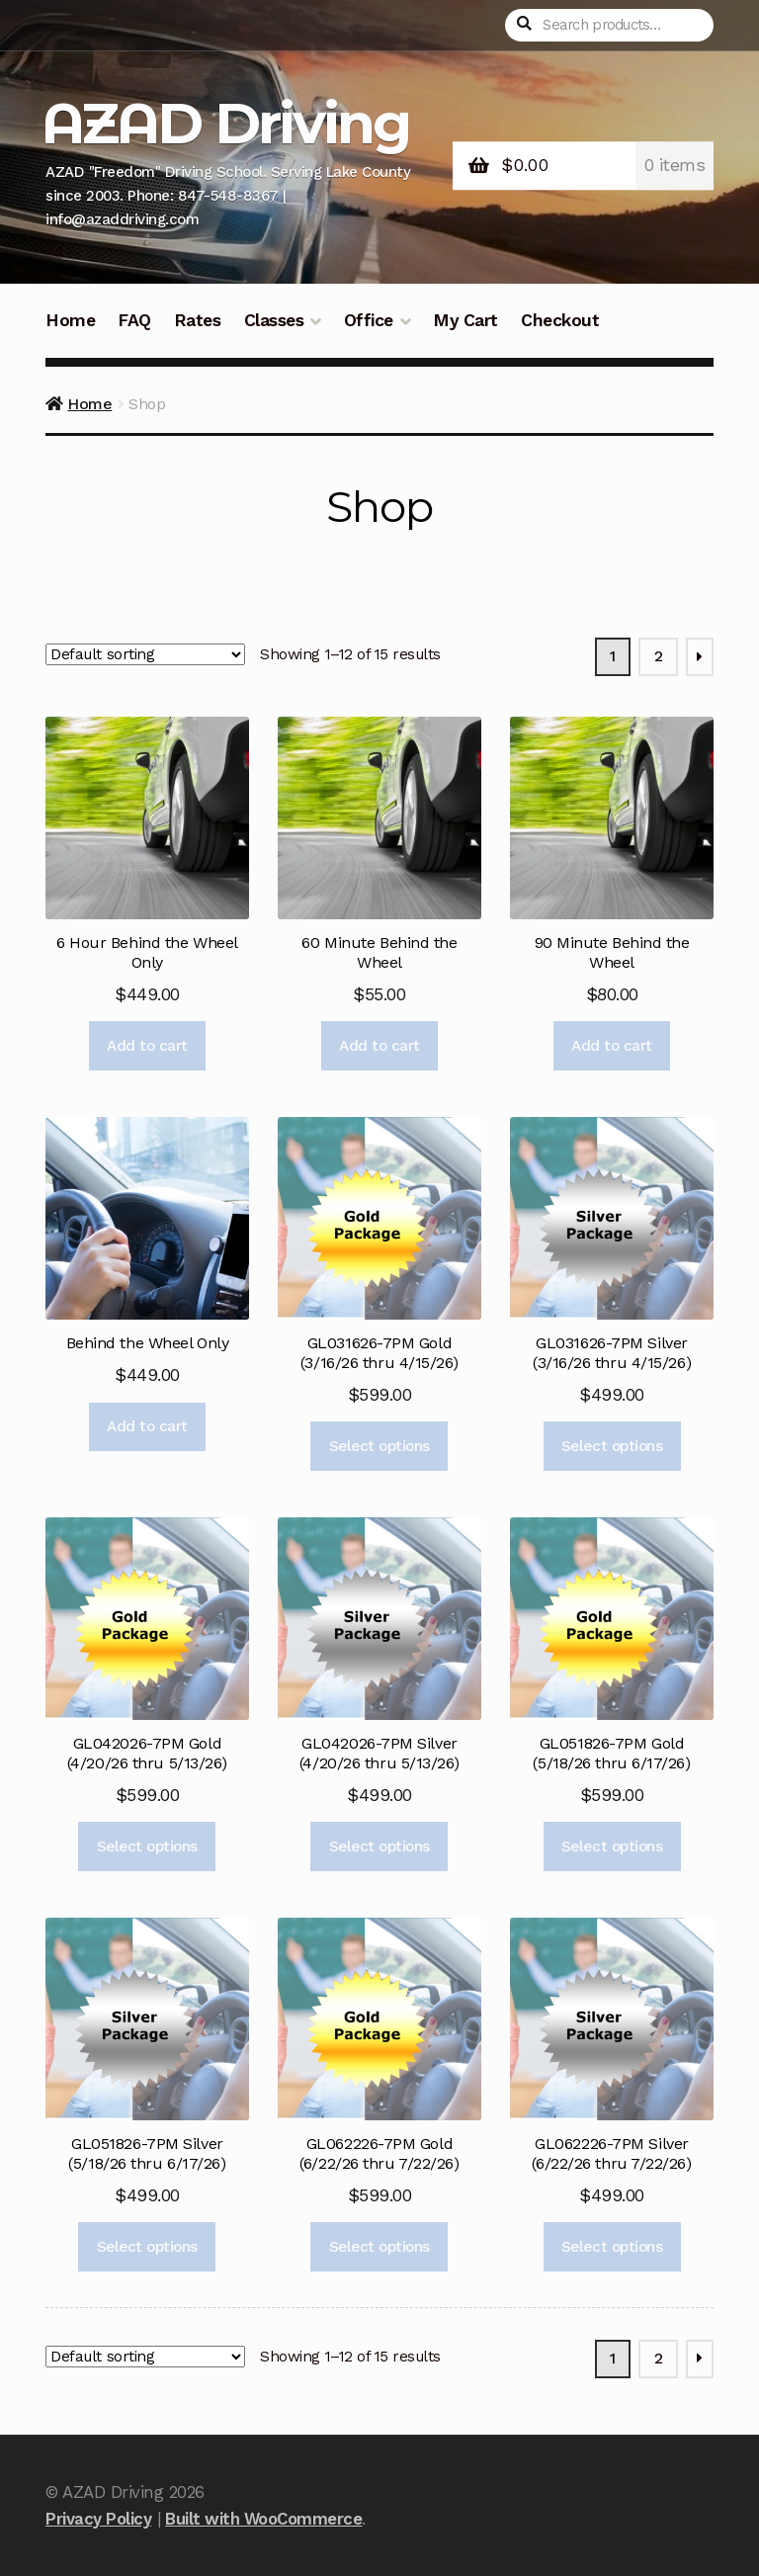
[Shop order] (145, 655)
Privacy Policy (98, 2519)
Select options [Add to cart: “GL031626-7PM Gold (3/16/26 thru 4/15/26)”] (379, 1446)
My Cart (465, 320)
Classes (274, 320)
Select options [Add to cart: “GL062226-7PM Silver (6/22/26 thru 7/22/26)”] (611, 2247)
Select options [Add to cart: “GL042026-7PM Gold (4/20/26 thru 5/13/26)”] (147, 1846)
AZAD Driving (226, 123)
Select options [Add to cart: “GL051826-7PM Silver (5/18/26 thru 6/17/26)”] (147, 2247)
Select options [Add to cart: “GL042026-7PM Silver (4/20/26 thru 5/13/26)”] (379, 1846)
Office (368, 320)
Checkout (560, 320)
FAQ (134, 320)
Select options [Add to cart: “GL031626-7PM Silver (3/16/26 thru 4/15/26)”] (611, 1446)
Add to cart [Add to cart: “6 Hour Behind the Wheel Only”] (147, 1046)
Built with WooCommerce (263, 2519)
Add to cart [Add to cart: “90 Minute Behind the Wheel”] (611, 1046)
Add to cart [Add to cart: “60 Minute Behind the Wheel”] (379, 1046)
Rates (197, 320)
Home (70, 320)
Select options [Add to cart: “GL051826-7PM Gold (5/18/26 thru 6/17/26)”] (611, 1846)
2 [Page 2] (658, 656)
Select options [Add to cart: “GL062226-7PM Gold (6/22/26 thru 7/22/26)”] (379, 2247)
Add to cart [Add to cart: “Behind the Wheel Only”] (147, 1426)
